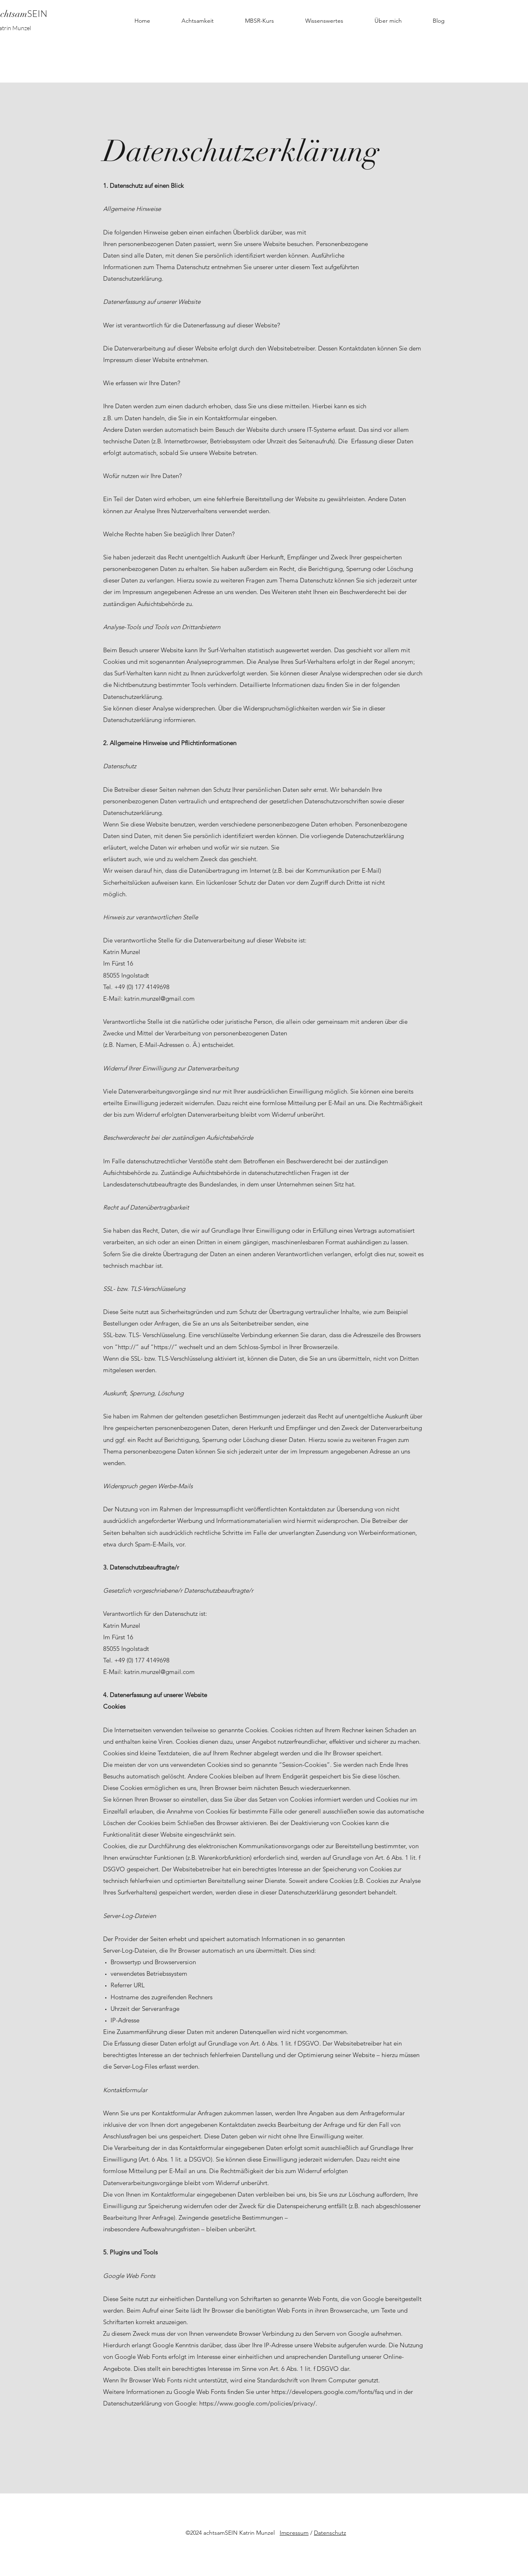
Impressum (294, 2532)
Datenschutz (330, 2532)
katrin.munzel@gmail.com (159, 998)
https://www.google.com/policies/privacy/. (258, 2403)
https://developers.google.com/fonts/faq (327, 2392)
